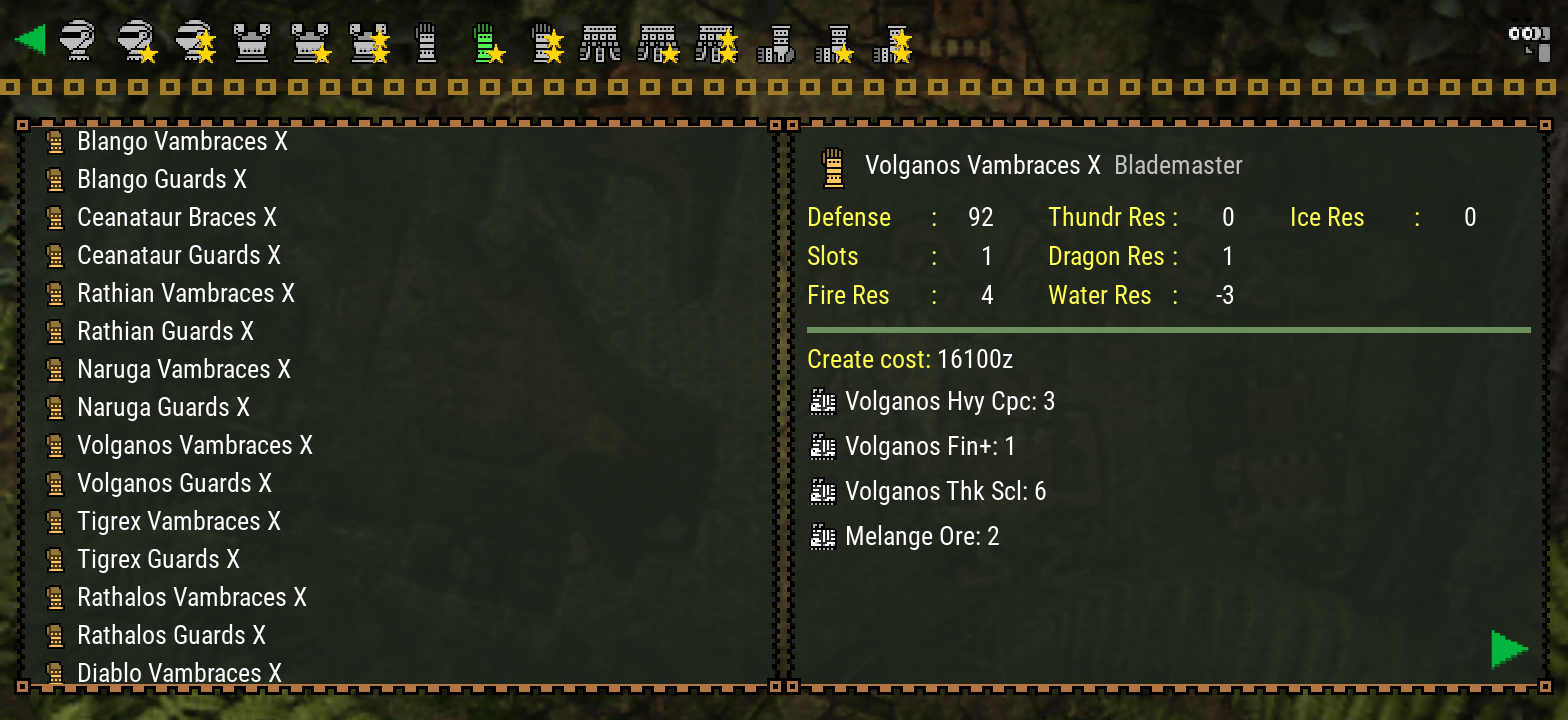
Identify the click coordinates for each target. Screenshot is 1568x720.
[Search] (1528, 40)
